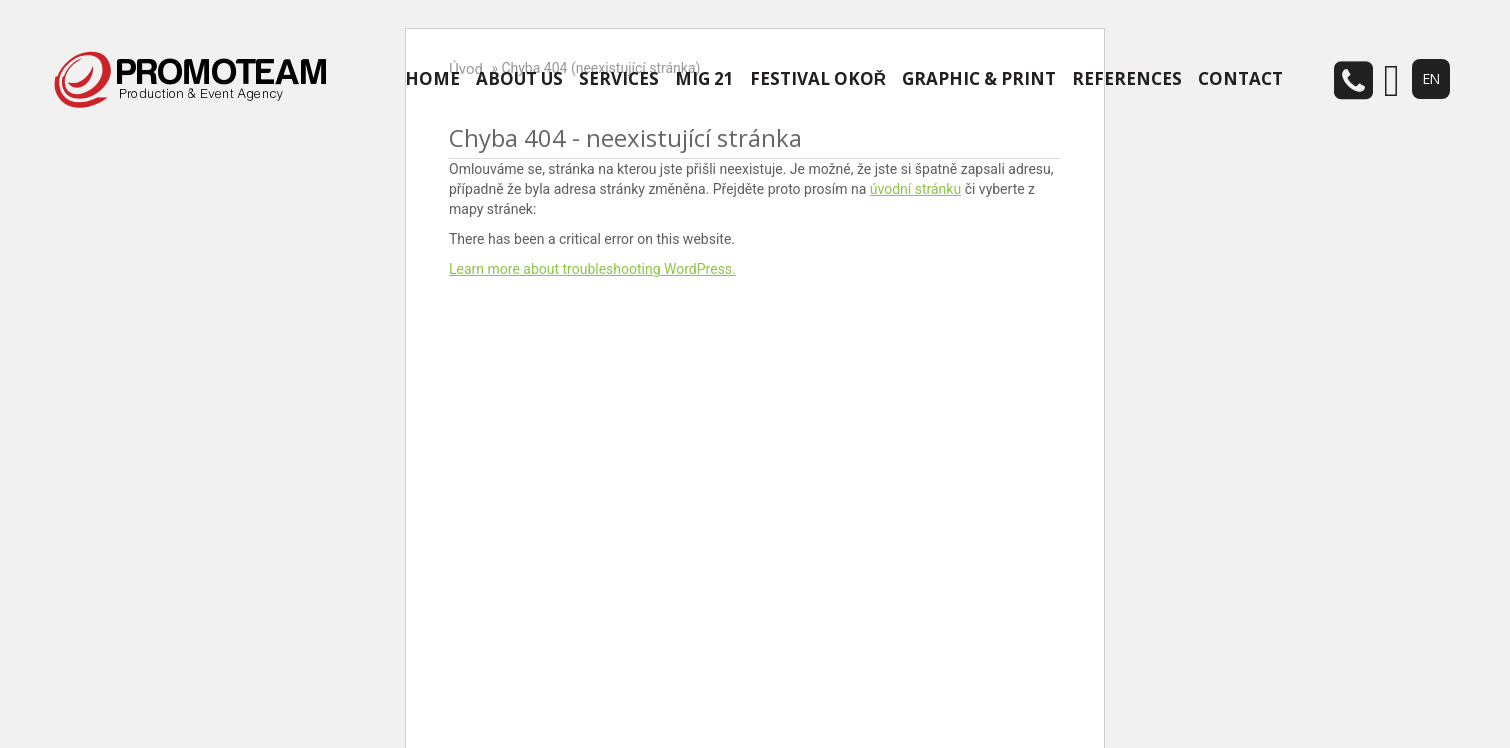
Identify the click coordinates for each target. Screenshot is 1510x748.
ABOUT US (519, 78)
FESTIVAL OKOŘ (818, 78)
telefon (1352, 80)
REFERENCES (1127, 78)
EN (1431, 78)
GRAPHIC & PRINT (979, 78)
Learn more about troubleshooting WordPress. (592, 269)
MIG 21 (704, 78)
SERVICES (619, 78)
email (1392, 81)
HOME (432, 78)
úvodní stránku (915, 189)
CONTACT (1240, 78)
